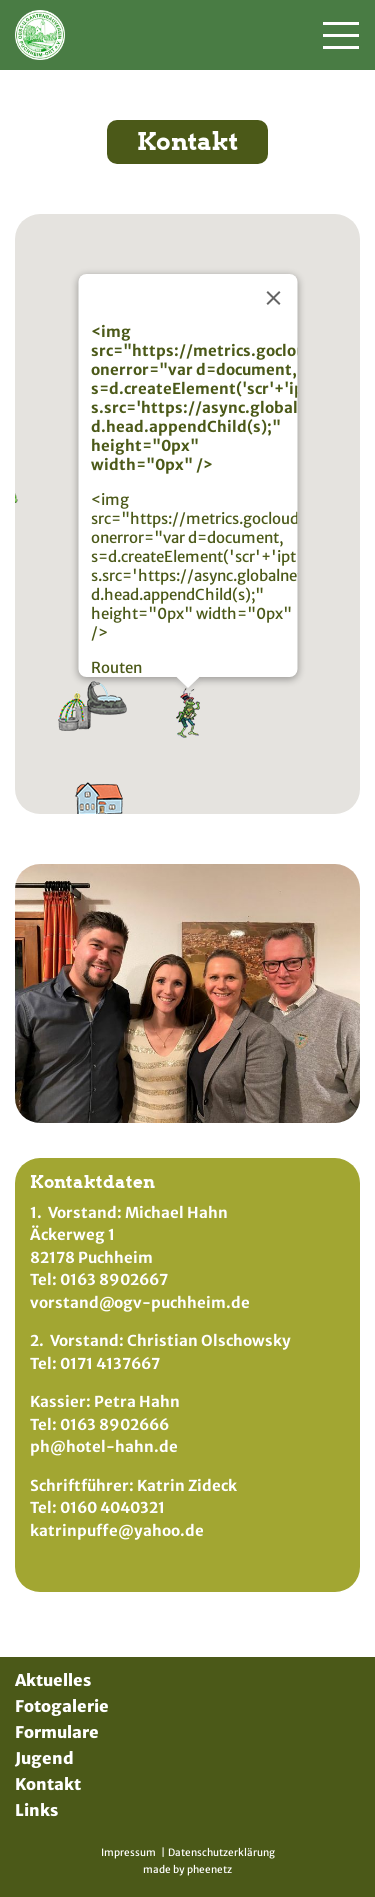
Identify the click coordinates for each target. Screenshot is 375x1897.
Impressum (128, 1852)
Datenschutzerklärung (221, 1852)
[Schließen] (273, 285)
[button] (107, 685)
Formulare (57, 1732)
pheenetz (209, 1869)
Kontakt (48, 1784)
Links (36, 1810)
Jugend (44, 1758)
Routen (115, 654)
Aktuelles (53, 1680)
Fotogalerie (62, 1706)
